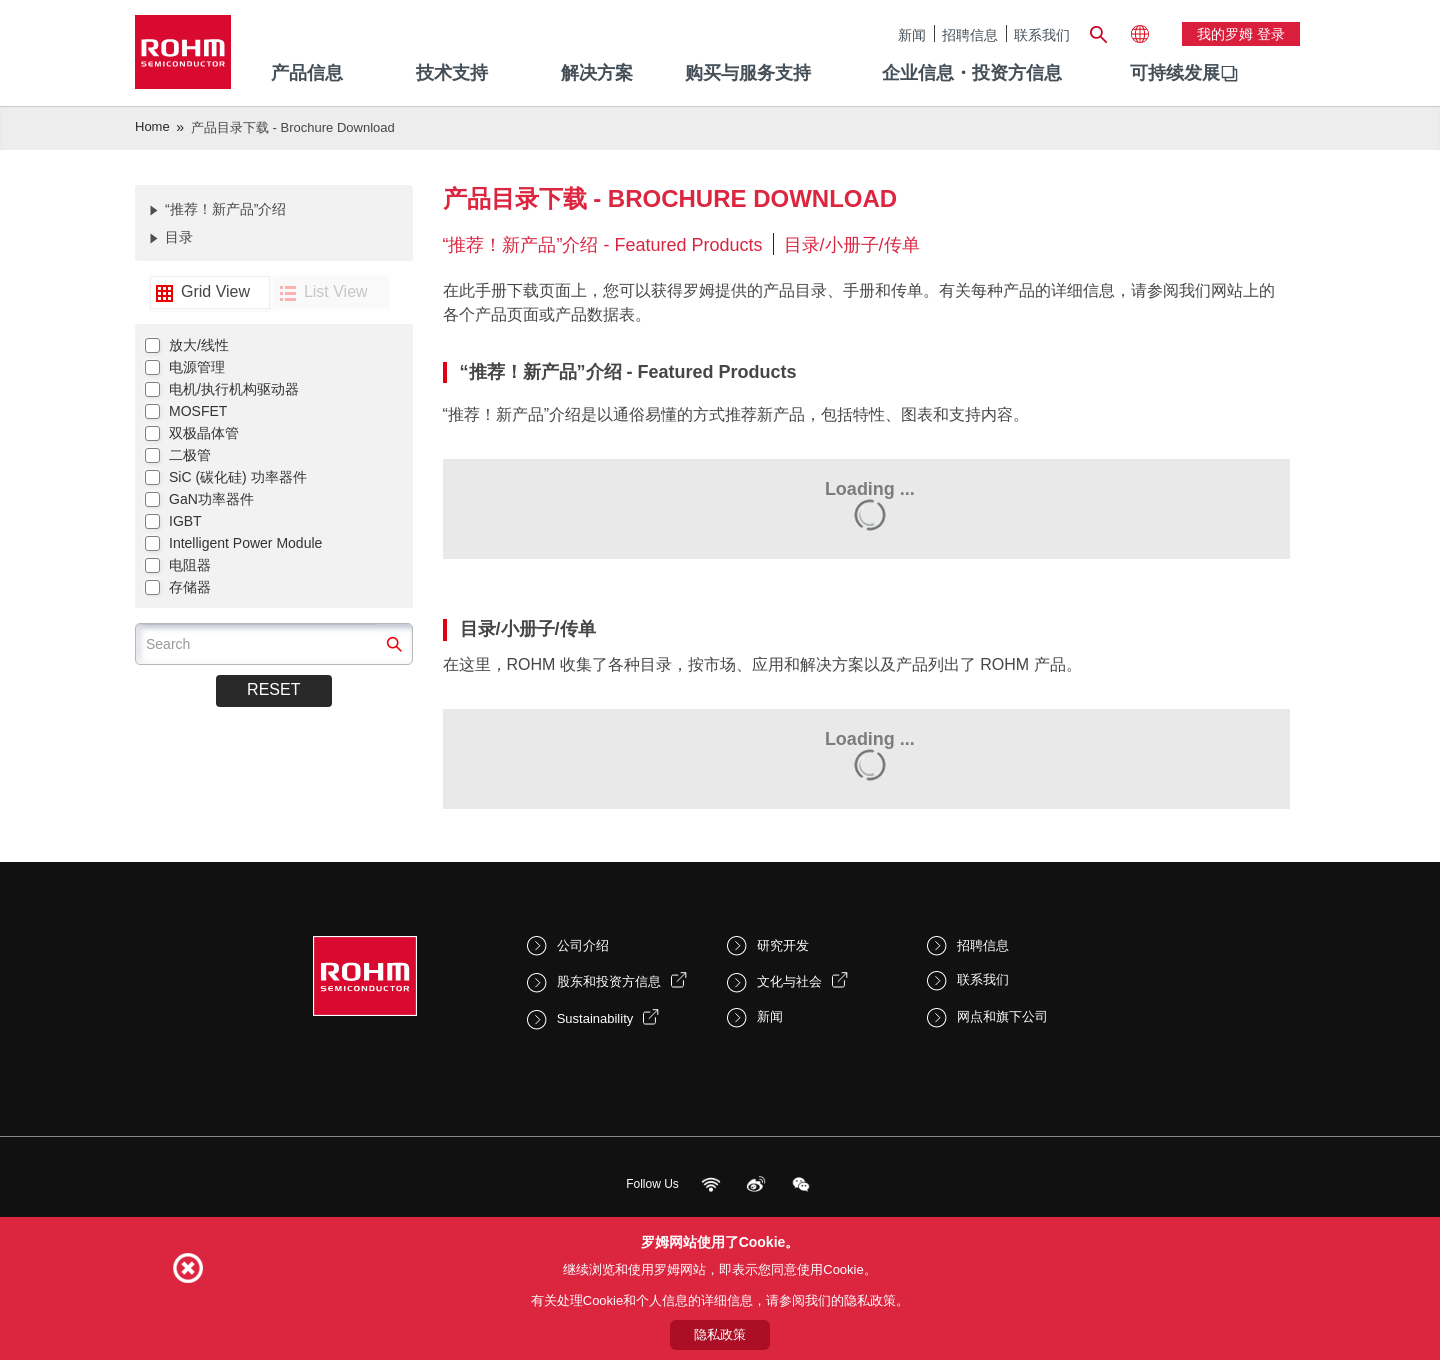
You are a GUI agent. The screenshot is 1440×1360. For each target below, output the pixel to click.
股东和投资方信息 (609, 981)
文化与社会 (789, 981)
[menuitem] (1175, 74)
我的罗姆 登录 (1241, 34)
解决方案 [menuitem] (597, 73)
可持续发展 (1175, 73)
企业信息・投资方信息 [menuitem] (972, 73)
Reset (273, 689)
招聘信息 (970, 34)
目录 (179, 237)
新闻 (912, 34)
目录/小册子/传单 (852, 245)
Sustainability (595, 1018)
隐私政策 (720, 1334)
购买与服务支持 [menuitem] (748, 73)
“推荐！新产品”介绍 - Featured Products (603, 245)
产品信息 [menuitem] (307, 73)
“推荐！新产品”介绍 (225, 209)
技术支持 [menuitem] (452, 73)
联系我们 (1042, 34)
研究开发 (783, 945)
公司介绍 (583, 945)
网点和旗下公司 (1002, 1016)
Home (152, 126)
